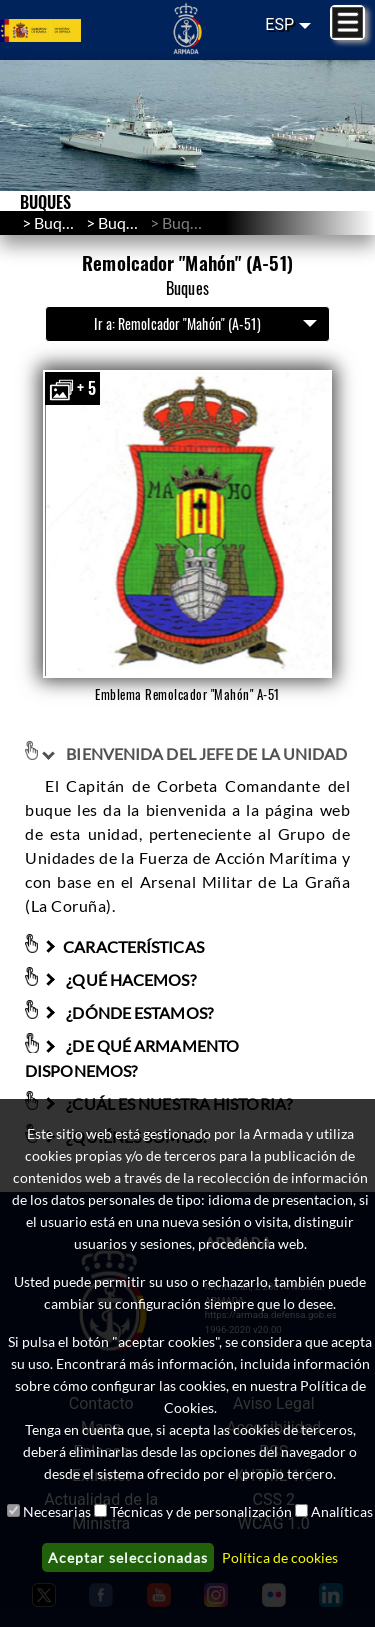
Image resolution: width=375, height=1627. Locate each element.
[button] (187, 524)
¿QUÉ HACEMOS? (118, 979)
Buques (124, 222)
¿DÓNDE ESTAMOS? (127, 1012)
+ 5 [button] (72, 388)
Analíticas (342, 1511)
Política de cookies (280, 1557)
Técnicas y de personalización (201, 1511)
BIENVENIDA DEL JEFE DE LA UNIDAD (194, 753)
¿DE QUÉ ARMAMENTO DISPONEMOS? (132, 1058)
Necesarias (57, 1511)
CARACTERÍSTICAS (122, 946)
